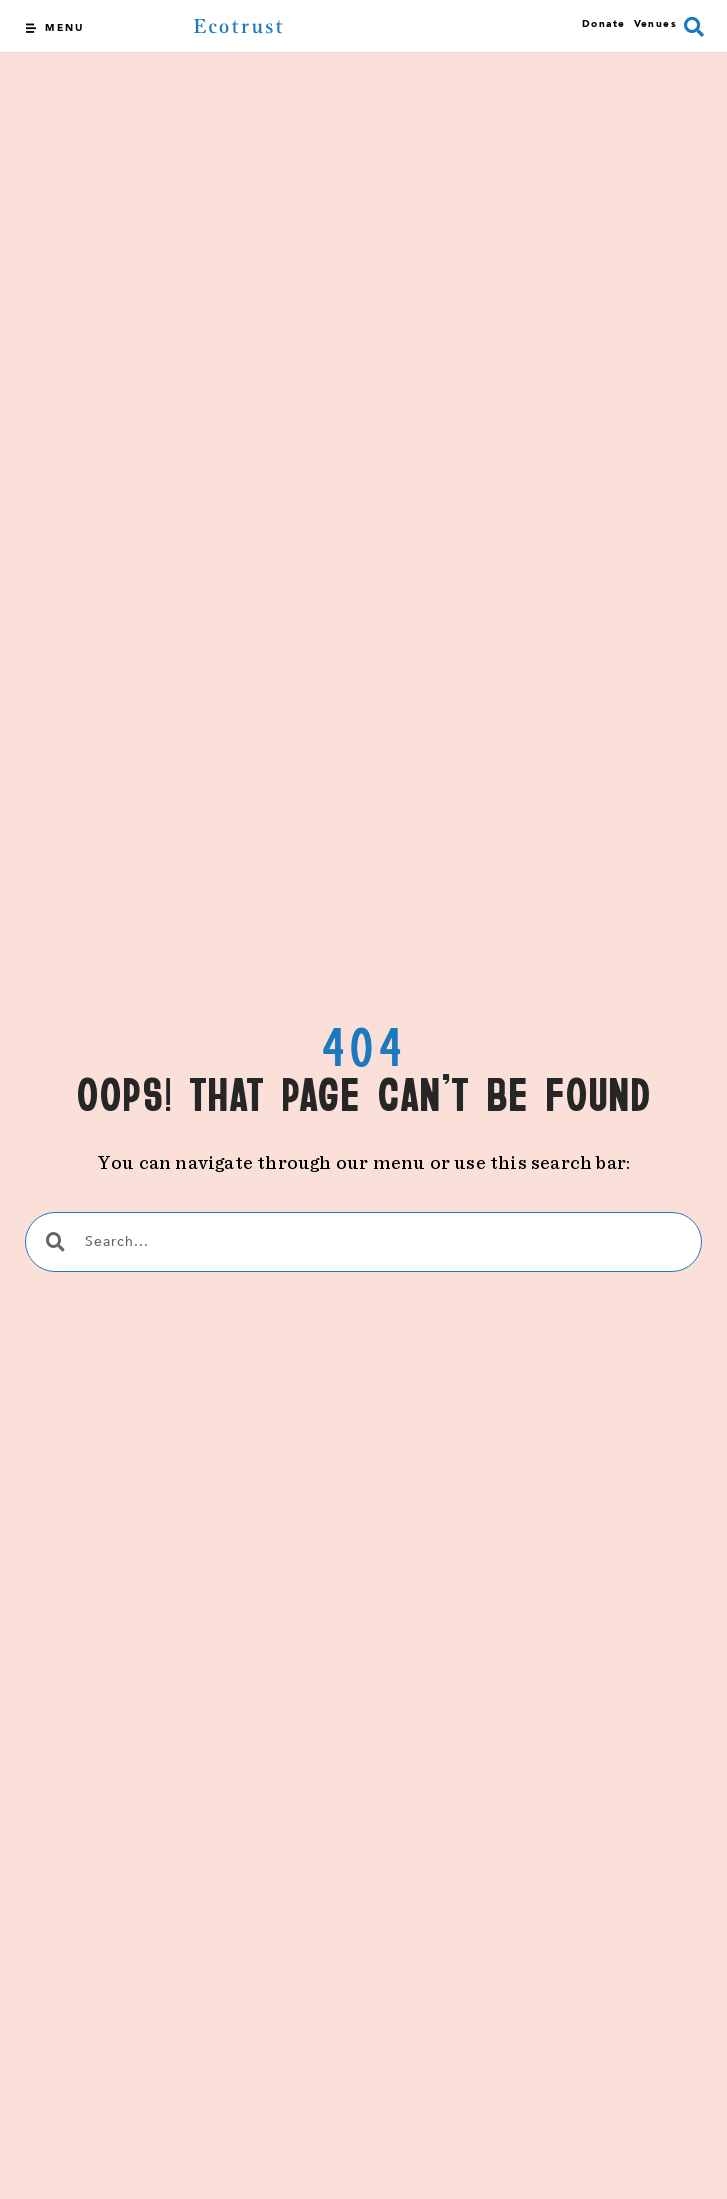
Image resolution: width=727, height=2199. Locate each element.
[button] (694, 27)
